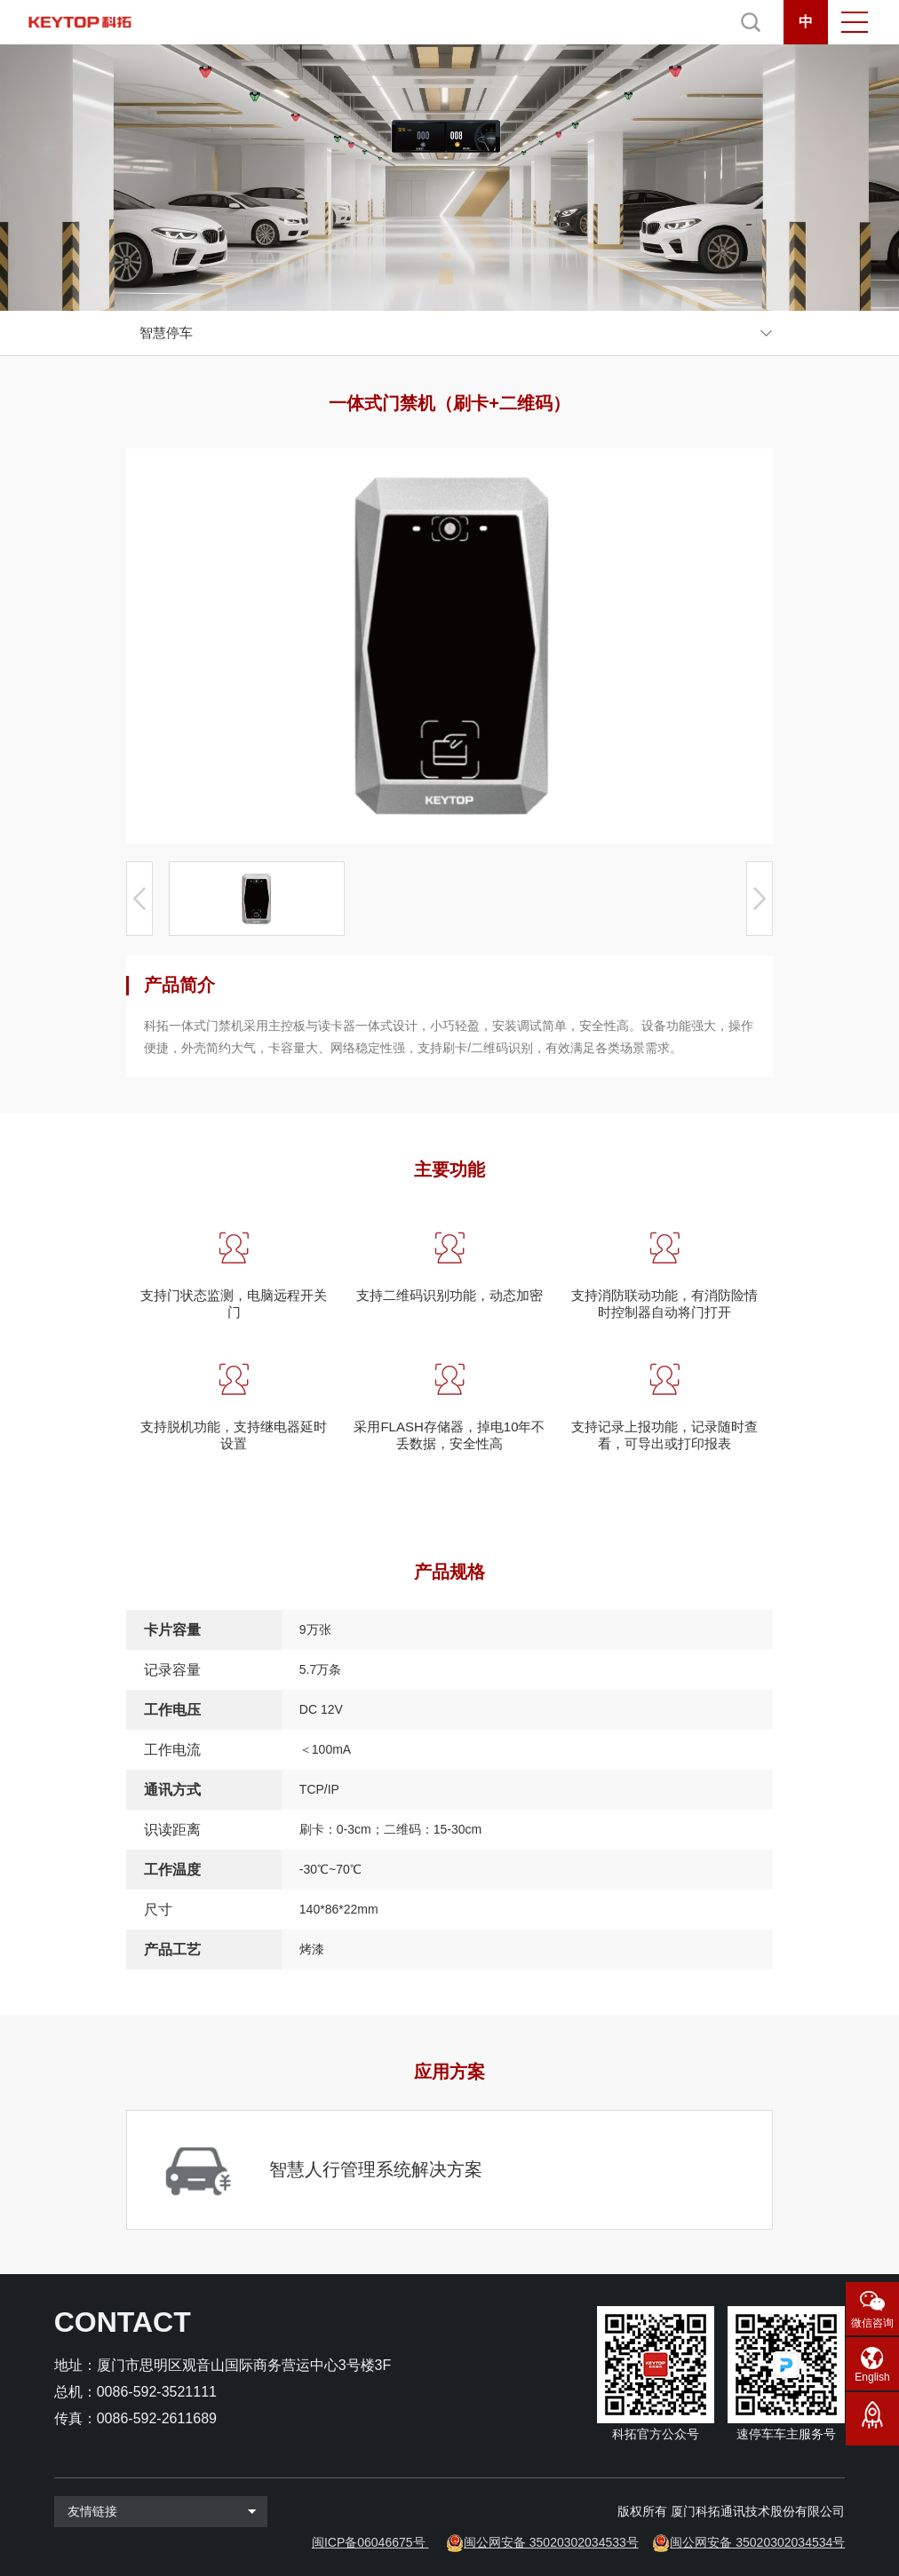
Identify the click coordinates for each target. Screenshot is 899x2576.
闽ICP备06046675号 (369, 2542)
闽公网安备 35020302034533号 (551, 2542)
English (872, 2377)
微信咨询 (872, 2323)
